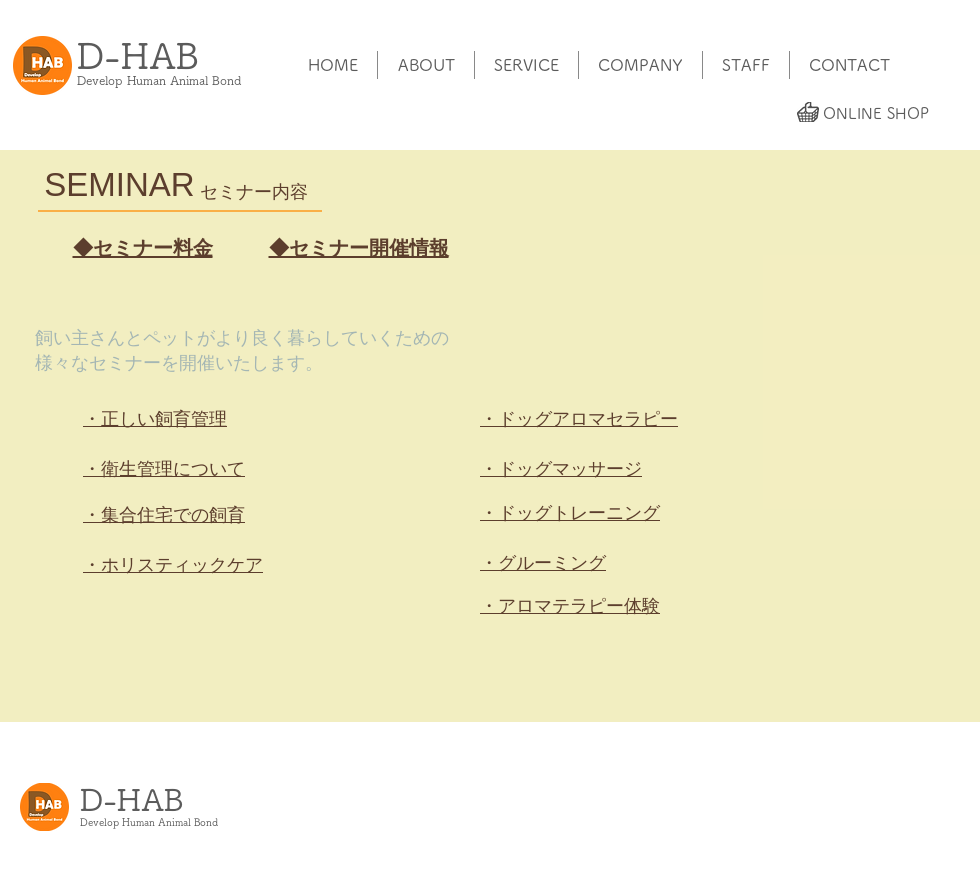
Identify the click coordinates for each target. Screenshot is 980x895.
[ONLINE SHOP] (875, 113)
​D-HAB (138, 55)
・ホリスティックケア (173, 565)
